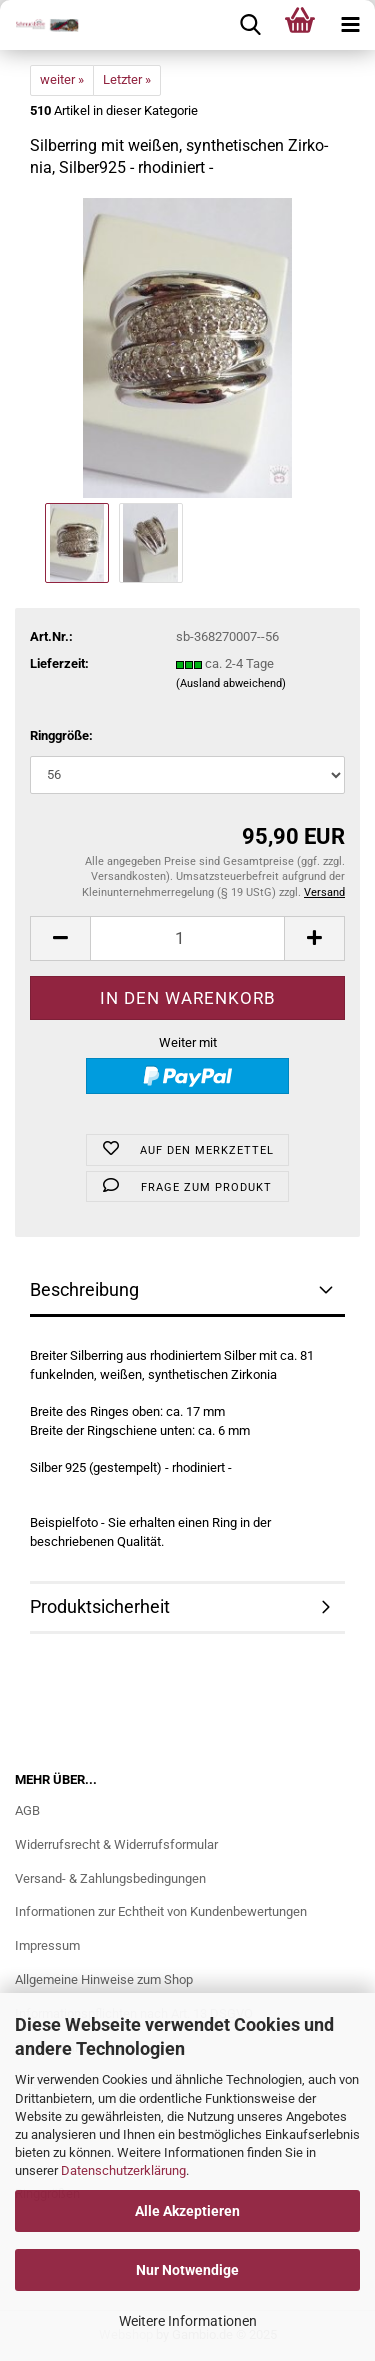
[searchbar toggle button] (250, 25)
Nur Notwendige (187, 2270)
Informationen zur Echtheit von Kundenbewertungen (161, 1911)
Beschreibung (84, 1289)
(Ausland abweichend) (231, 683)
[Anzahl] (187, 938)
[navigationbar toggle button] (350, 25)
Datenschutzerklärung (123, 2170)
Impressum (47, 1945)
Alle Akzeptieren (187, 2211)
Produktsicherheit (100, 1606)
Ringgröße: (61, 735)
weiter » (62, 79)
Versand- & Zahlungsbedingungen (110, 1878)
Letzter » (127, 79)
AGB (27, 1810)
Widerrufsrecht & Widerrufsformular (116, 1844)
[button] (60, 938)
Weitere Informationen (188, 2321)
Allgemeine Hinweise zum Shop (104, 1979)
